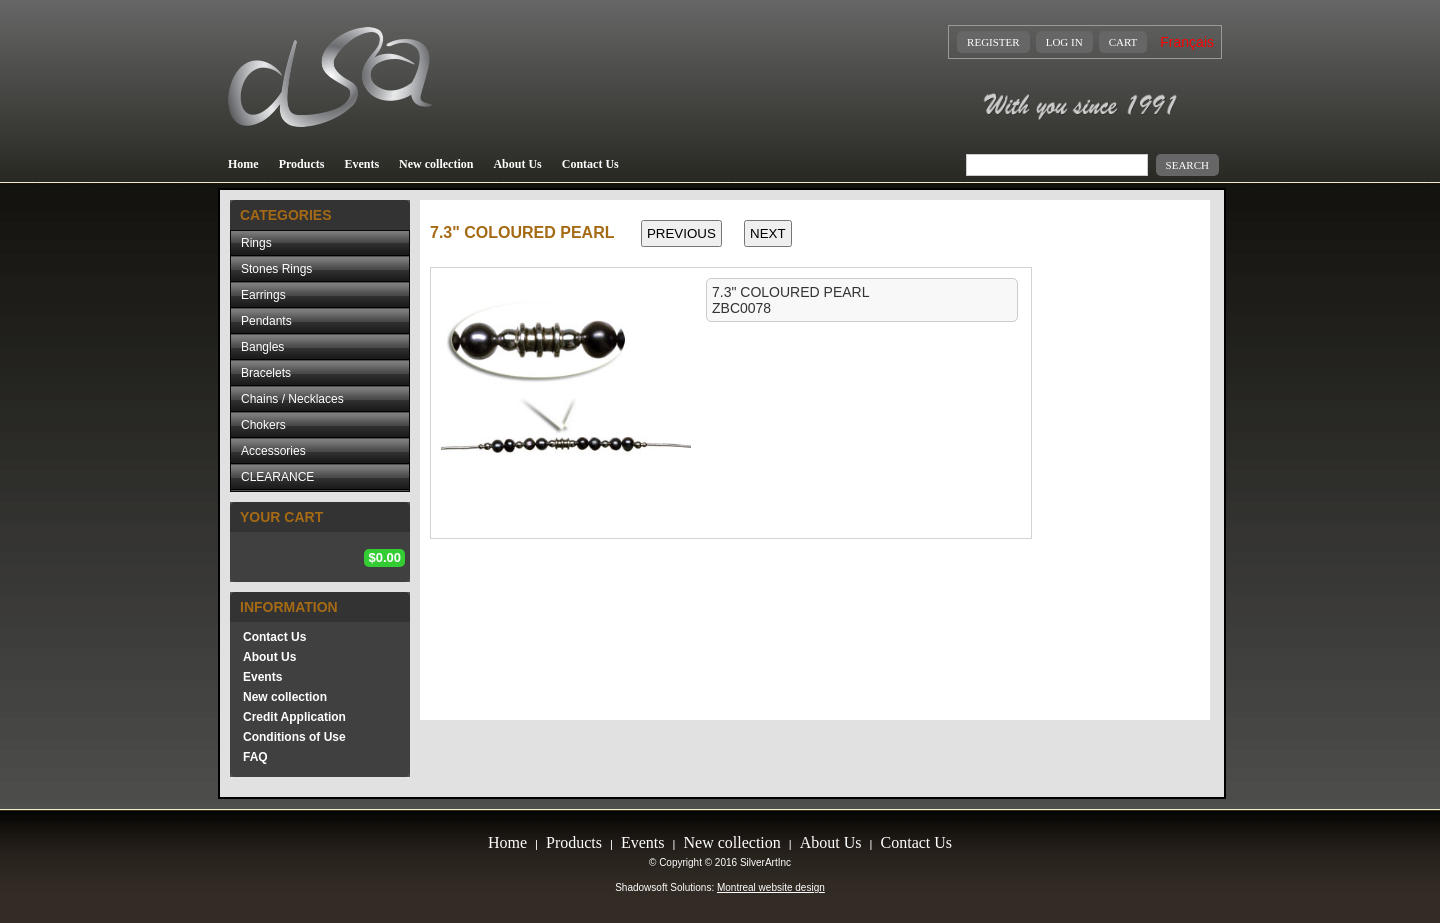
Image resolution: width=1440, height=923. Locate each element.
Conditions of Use (294, 737)
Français (1187, 42)
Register (993, 42)
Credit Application (294, 717)
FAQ (255, 757)
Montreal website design (771, 887)
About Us (517, 164)
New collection (436, 164)
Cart (1123, 42)
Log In (1064, 42)
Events (361, 164)
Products (302, 164)
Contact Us (590, 164)
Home (243, 164)
